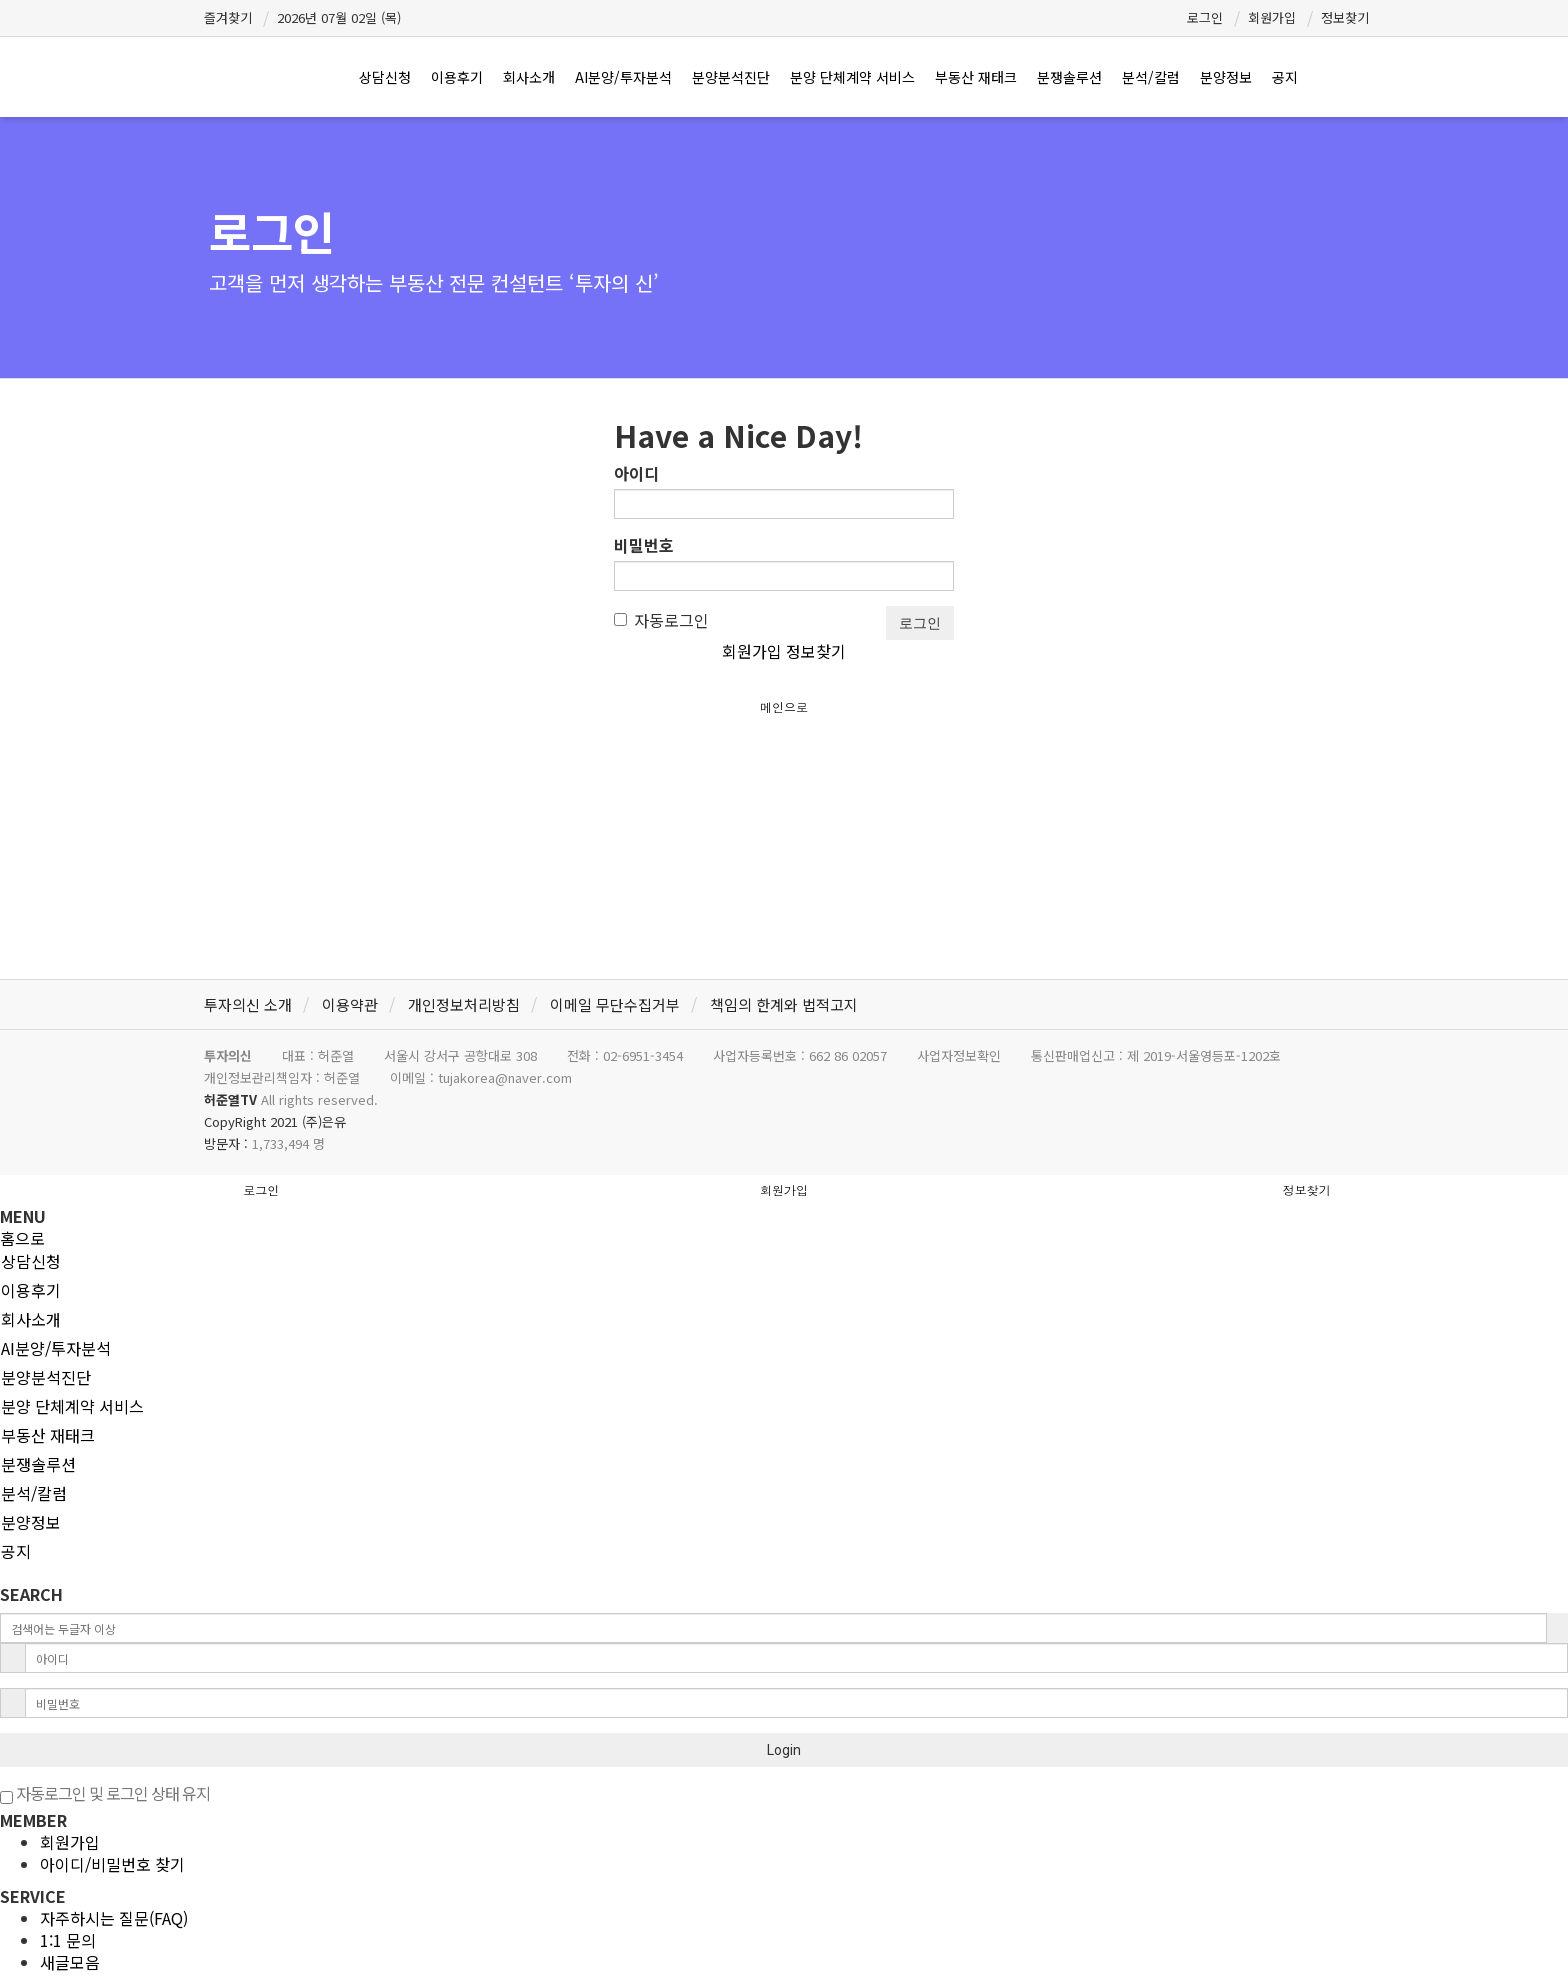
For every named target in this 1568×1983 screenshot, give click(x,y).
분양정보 (1226, 77)
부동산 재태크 (976, 77)
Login (784, 1750)
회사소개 (529, 77)
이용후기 (457, 77)
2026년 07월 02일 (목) (339, 17)
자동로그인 (661, 620)
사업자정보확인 (959, 1055)
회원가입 (1272, 17)
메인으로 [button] (784, 706)
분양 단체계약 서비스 (852, 77)
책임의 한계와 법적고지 (784, 1004)
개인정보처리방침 (464, 1004)
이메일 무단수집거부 (615, 1004)
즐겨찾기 (228, 17)
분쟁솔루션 (1069, 77)
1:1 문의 (68, 1940)
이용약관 (350, 1004)
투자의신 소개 (248, 1004)
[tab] (784, 1261)
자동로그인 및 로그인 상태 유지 (105, 1793)
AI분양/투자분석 (623, 77)
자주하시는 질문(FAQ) (114, 1918)
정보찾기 (1345, 17)
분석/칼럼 (1151, 77)
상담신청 (385, 77)
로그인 (1205, 17)
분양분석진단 (731, 77)
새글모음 (70, 1962)
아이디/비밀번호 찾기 (112, 1864)
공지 (1285, 77)
